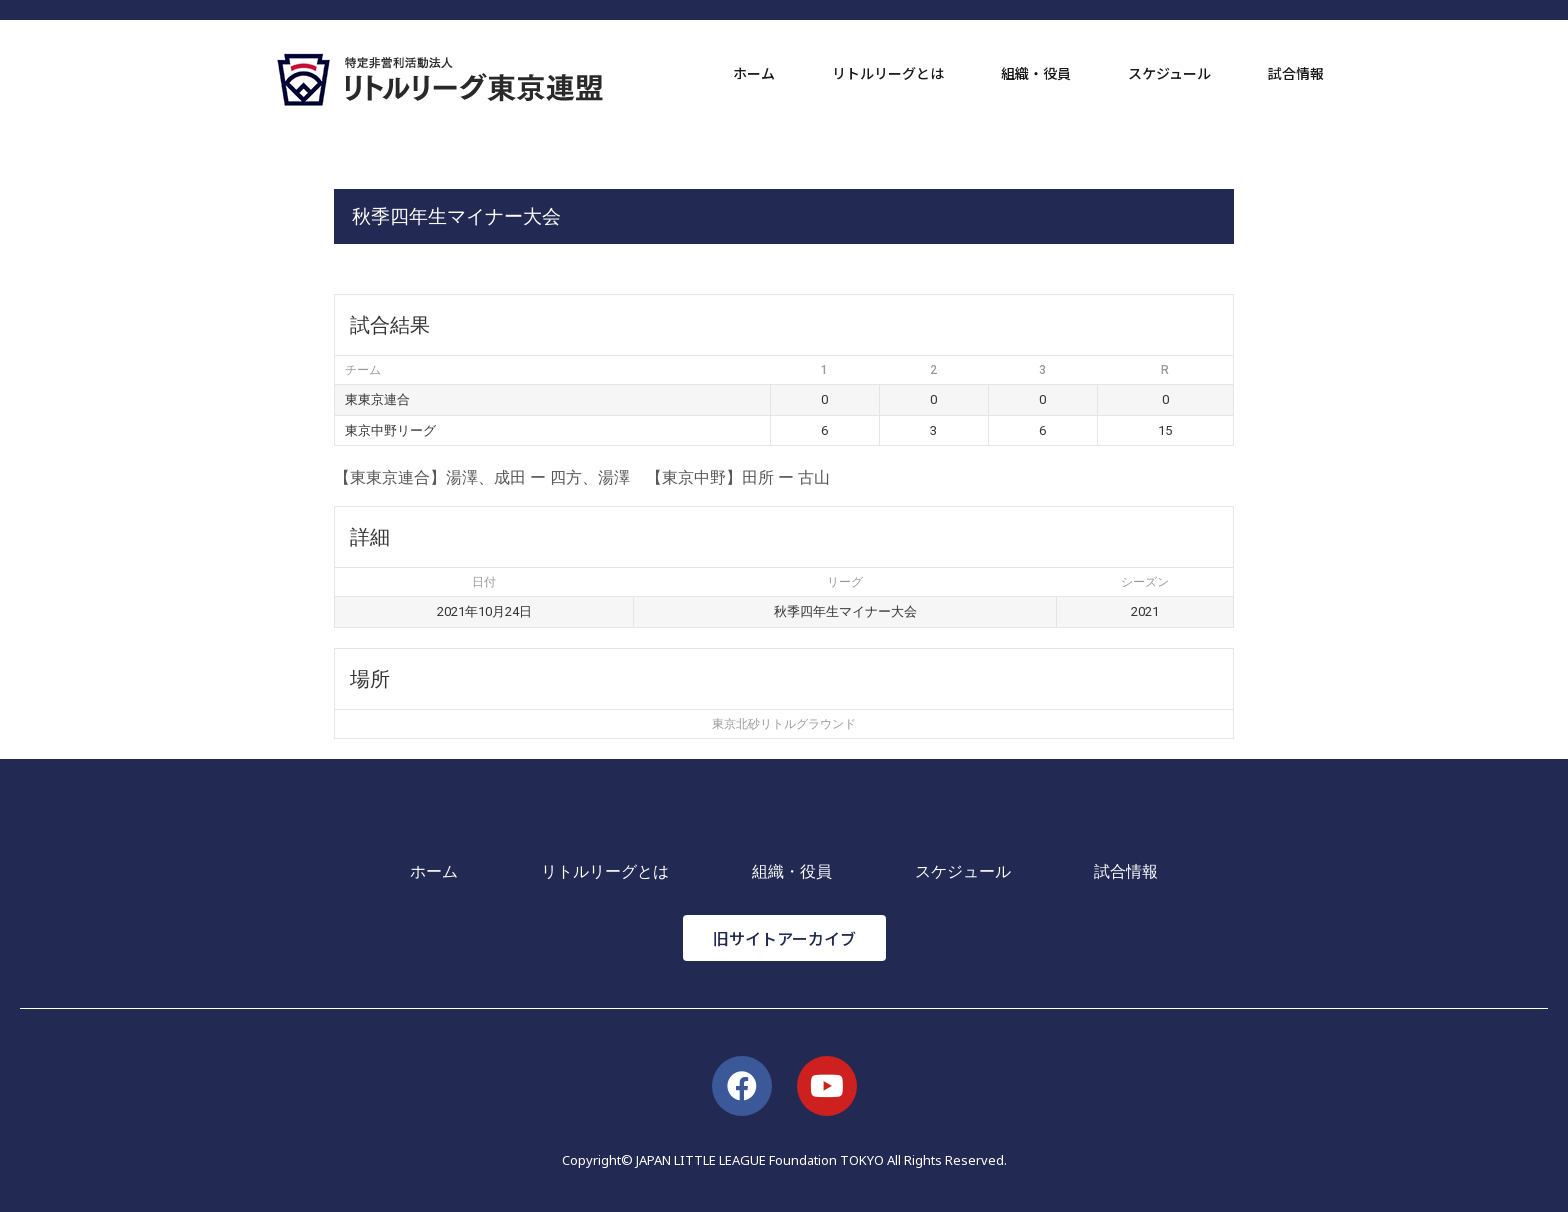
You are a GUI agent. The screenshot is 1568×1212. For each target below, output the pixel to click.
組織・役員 (1036, 73)
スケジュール (1169, 73)
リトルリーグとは (888, 73)
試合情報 (1296, 73)
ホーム (754, 73)
